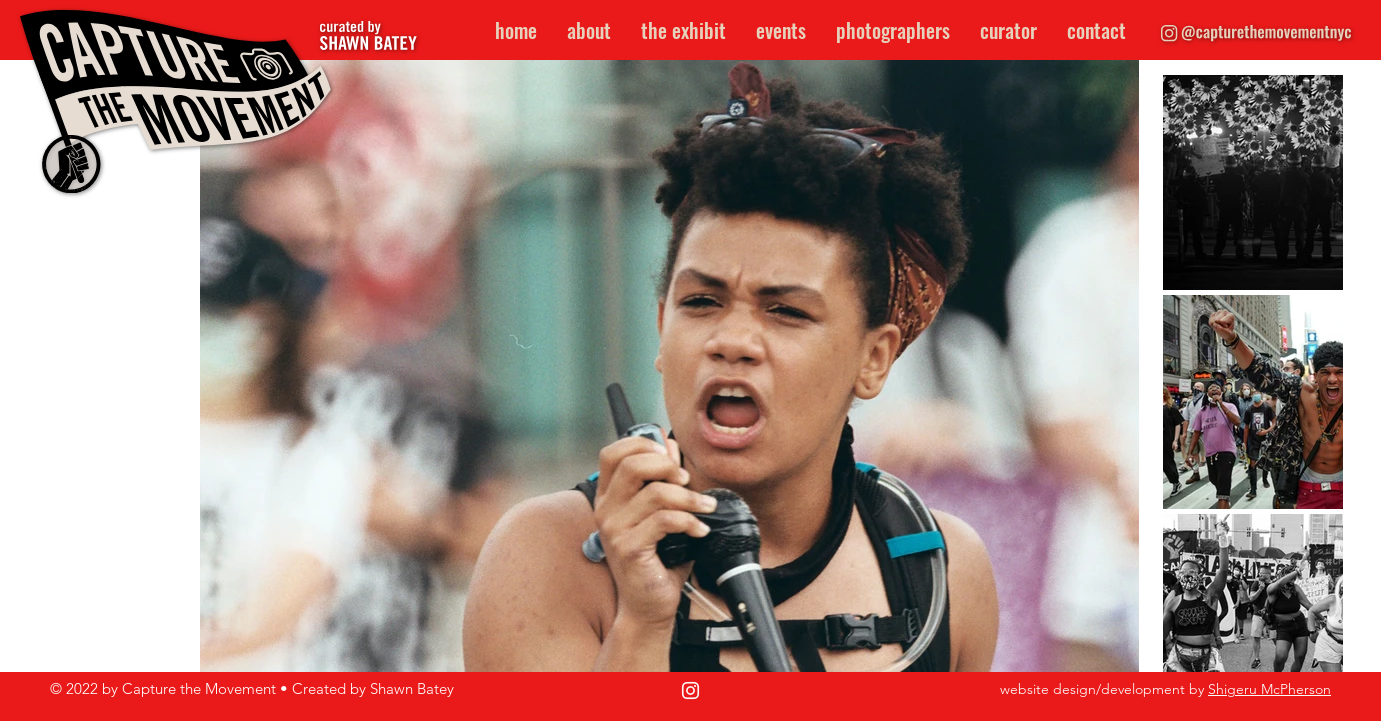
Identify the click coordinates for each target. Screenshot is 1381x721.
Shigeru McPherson (1269, 689)
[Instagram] (690, 690)
